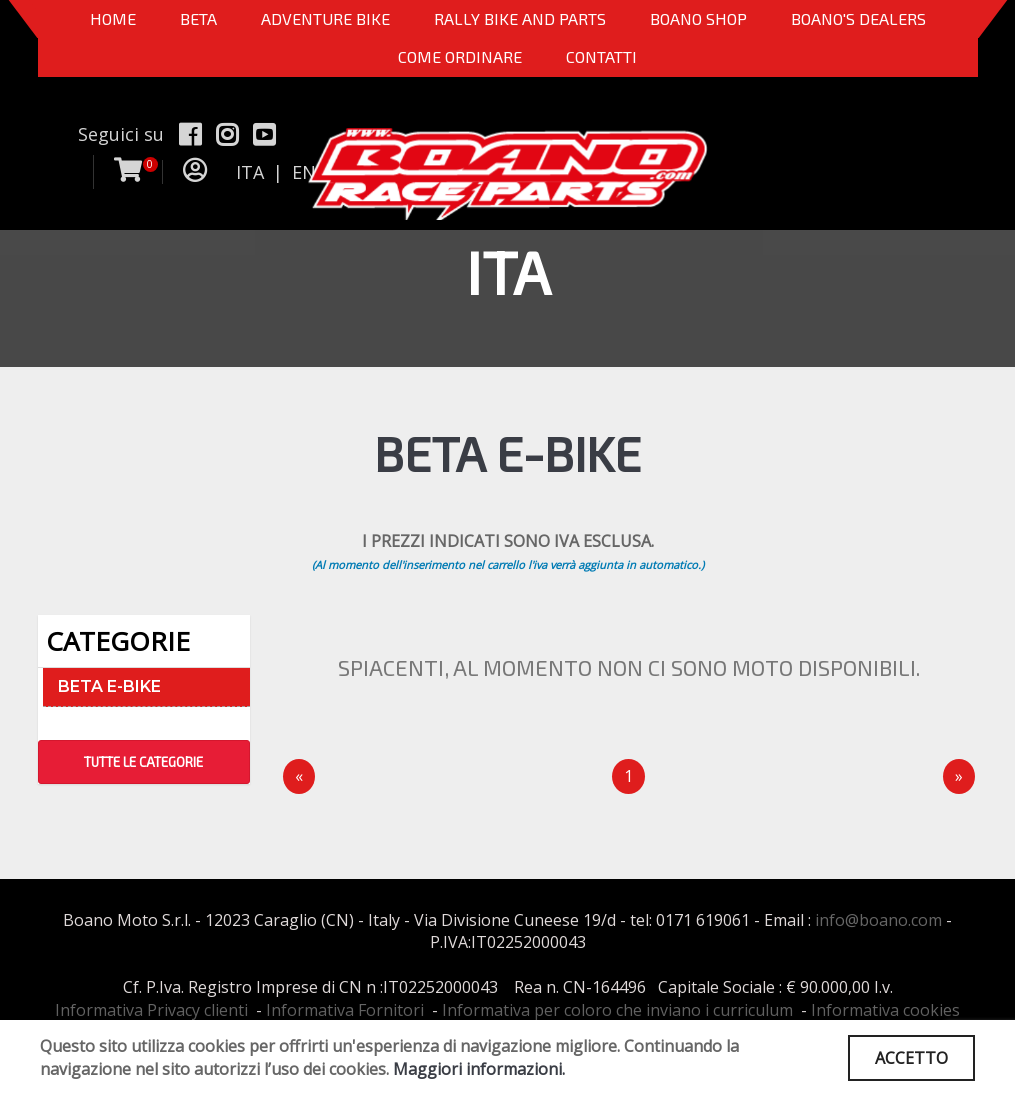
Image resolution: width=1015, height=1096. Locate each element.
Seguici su (121, 134)
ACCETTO (911, 1058)
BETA (198, 18)
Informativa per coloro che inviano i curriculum (617, 1010)
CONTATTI (601, 56)
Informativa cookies (885, 1010)
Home (113, 18)
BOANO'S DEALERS (858, 18)
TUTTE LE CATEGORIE (143, 762)
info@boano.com (878, 920)
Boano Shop (698, 18)
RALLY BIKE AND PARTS (520, 18)
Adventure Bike (325, 18)
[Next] (959, 776)
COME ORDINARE (460, 56)
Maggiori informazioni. (479, 1069)
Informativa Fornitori (345, 1010)
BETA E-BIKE (109, 686)
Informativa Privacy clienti (151, 1010)
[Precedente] (299, 776)
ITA (250, 172)
